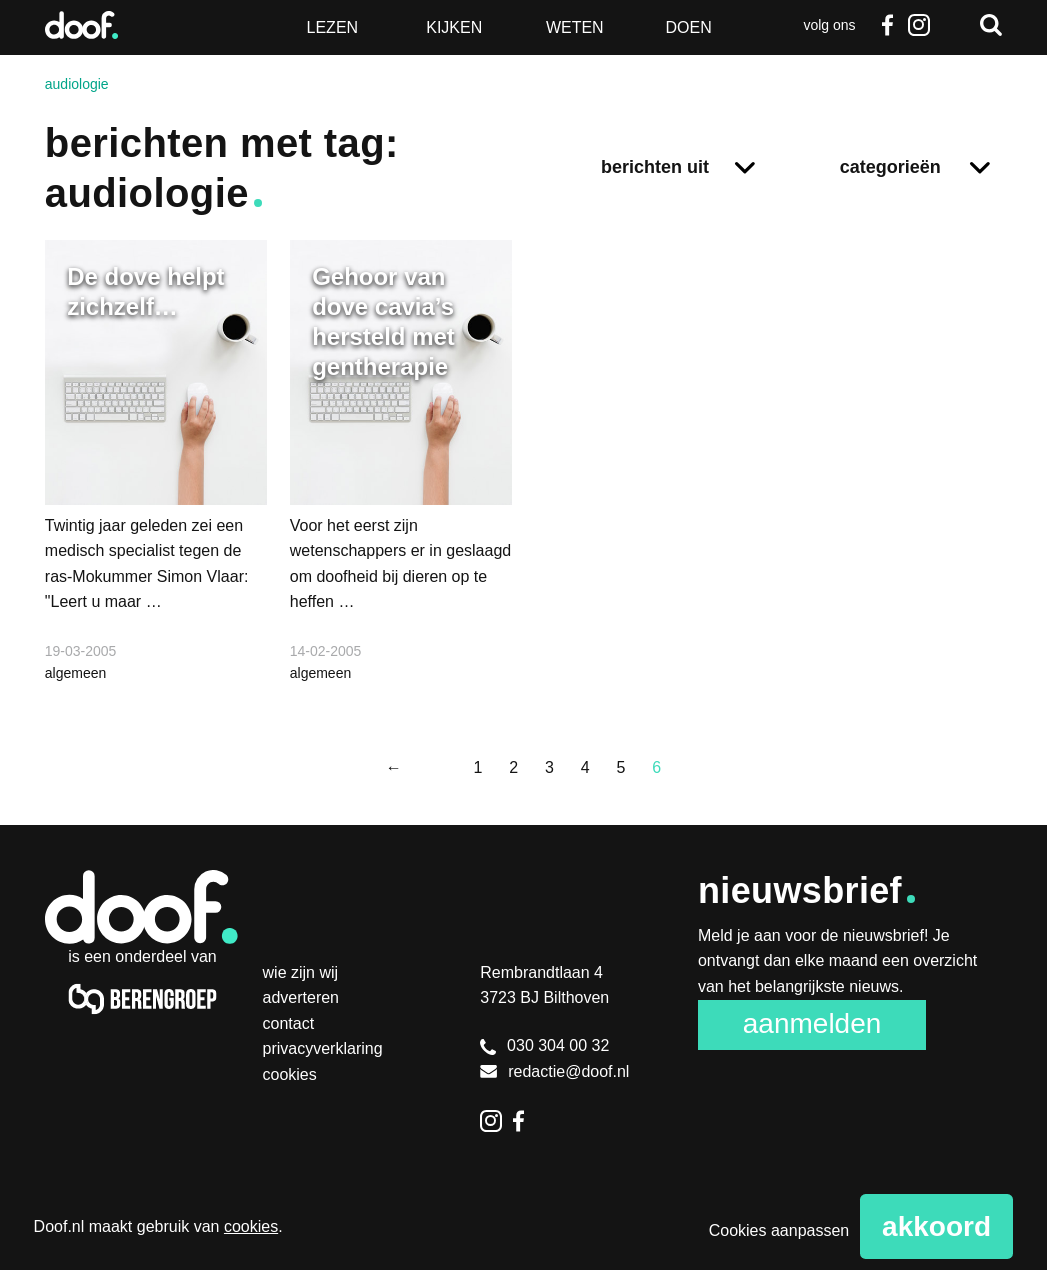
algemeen (76, 673)
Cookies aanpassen (779, 1230)
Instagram (919, 25)
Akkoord (936, 1226)
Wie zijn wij (301, 972)
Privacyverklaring (323, 1048)
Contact (289, 1023)
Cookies (290, 1074)
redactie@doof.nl (554, 1071)
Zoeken (991, 25)
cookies (251, 1226)
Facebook (887, 25)
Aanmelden (812, 1023)
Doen (689, 27)
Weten (575, 27)
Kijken (454, 27)
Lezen (333, 27)
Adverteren (301, 997)
